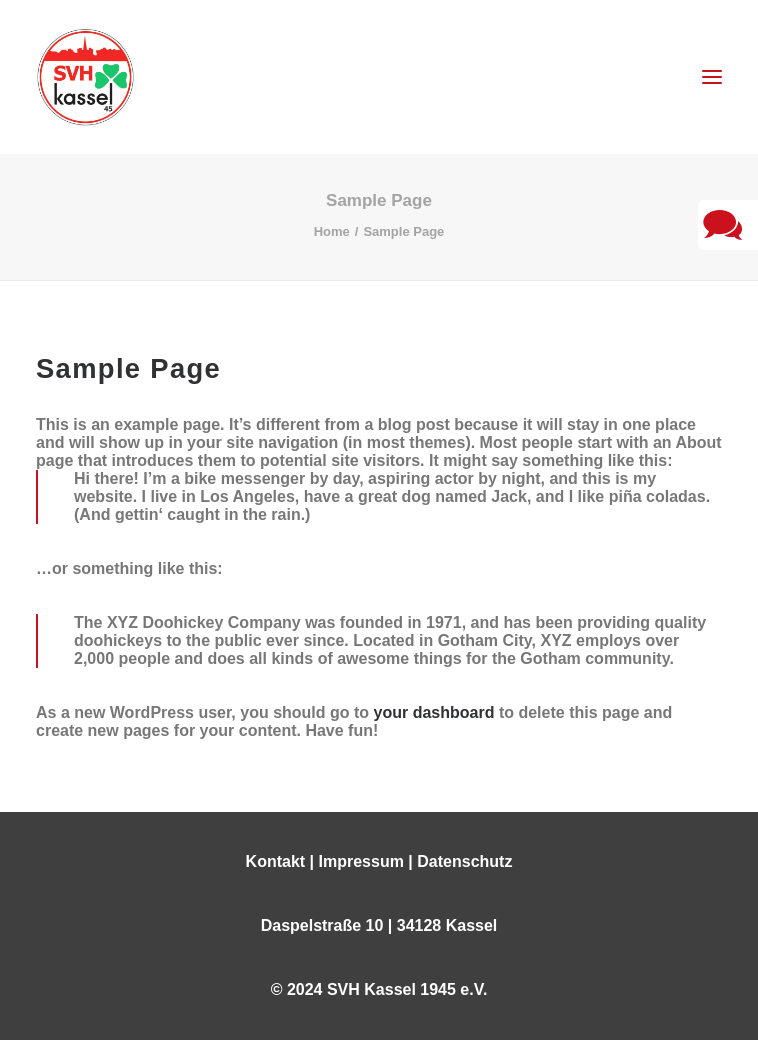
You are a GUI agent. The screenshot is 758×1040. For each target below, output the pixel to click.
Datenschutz (464, 861)
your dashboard (434, 712)
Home (332, 231)
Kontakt (276, 861)
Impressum (361, 861)
